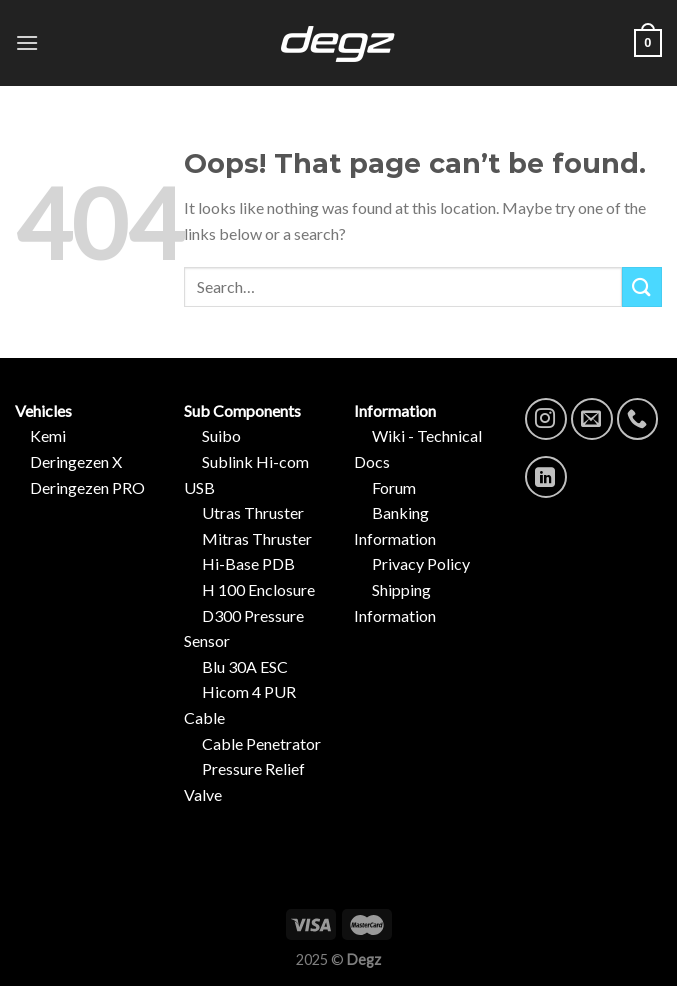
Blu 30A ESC (245, 666)
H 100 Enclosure (258, 589)
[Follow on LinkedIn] (546, 477)
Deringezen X (76, 461)
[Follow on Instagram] (546, 419)
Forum (385, 487)
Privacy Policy (412, 563)
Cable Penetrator (261, 743)
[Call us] (638, 419)
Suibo (221, 435)
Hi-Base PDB (248, 563)
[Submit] (642, 286)
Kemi (48, 435)
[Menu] (27, 42)
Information (399, 410)
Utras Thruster (253, 512)
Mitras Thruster (257, 538)
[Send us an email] (592, 419)
